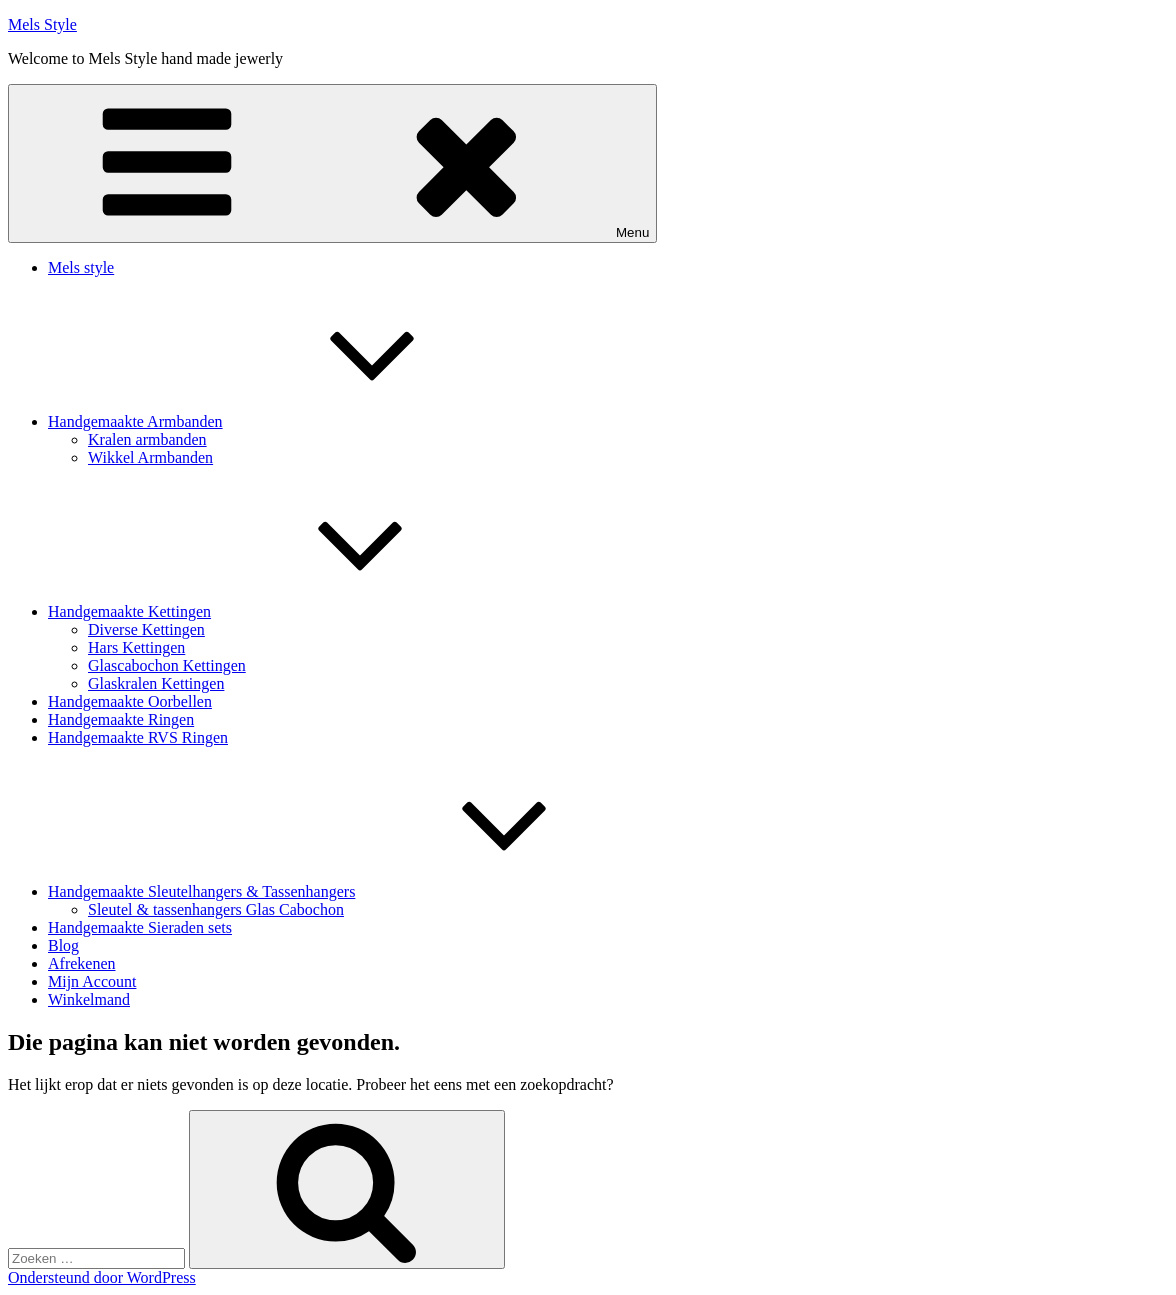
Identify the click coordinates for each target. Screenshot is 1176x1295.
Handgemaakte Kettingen (279, 611)
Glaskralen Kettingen (156, 683)
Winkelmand (89, 999)
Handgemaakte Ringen (121, 719)
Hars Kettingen (136, 647)
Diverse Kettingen (146, 629)
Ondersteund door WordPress (102, 1277)
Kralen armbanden (147, 439)
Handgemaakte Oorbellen (130, 701)
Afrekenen (82, 963)
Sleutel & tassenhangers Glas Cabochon (216, 909)
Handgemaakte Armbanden (285, 421)
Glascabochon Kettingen (167, 665)
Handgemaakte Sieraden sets (140, 927)
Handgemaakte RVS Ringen (138, 737)
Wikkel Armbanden (150, 457)
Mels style (81, 267)
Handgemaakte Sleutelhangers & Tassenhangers (351, 891)
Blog (63, 945)
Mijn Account (92, 981)
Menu (332, 163)
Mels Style (42, 24)
